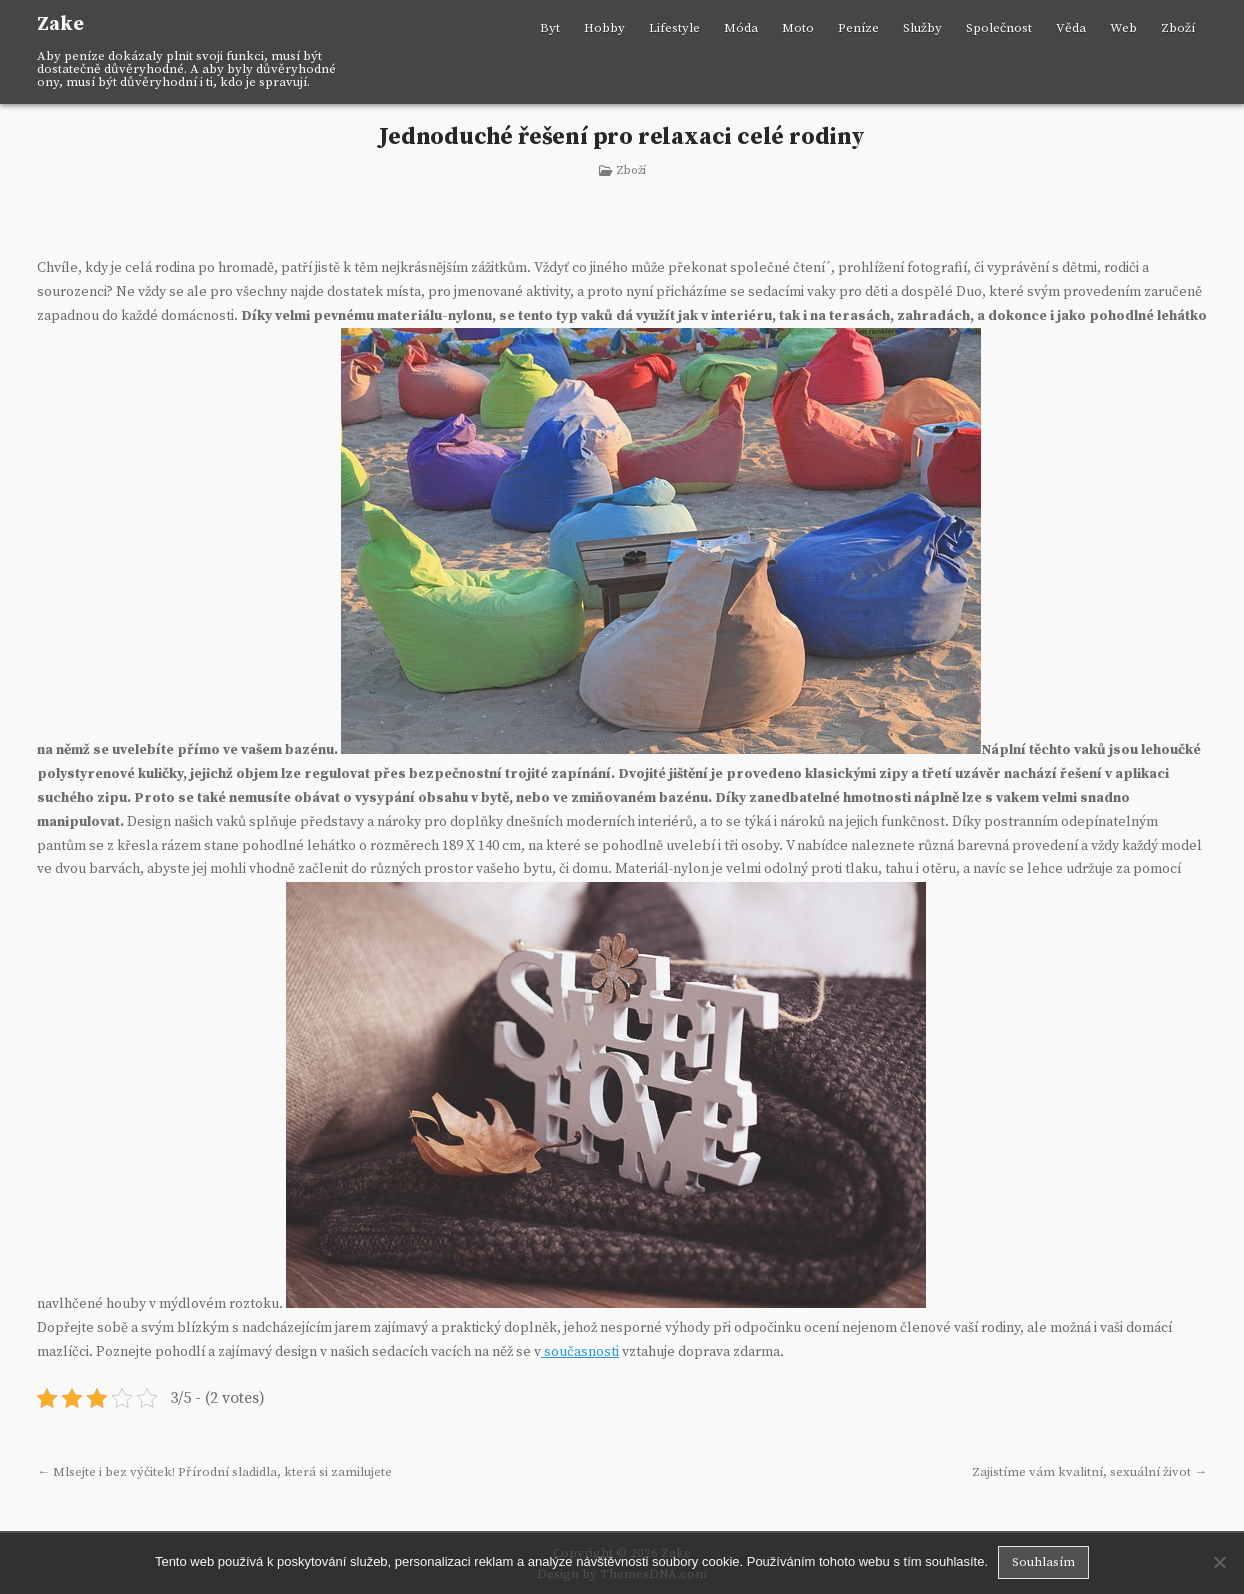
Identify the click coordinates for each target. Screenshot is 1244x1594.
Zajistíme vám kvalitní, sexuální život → (1089, 1472)
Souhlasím (1043, 1562)
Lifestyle (674, 28)
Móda (741, 28)
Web (1123, 28)
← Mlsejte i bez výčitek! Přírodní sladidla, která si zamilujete (214, 1472)
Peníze (858, 28)
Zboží (1178, 28)
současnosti (580, 1352)
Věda (1071, 28)
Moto (798, 28)
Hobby (604, 28)
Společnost (999, 28)
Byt (550, 28)
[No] (1219, 1562)
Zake (60, 24)
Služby (922, 28)
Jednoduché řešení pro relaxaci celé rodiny (622, 137)
